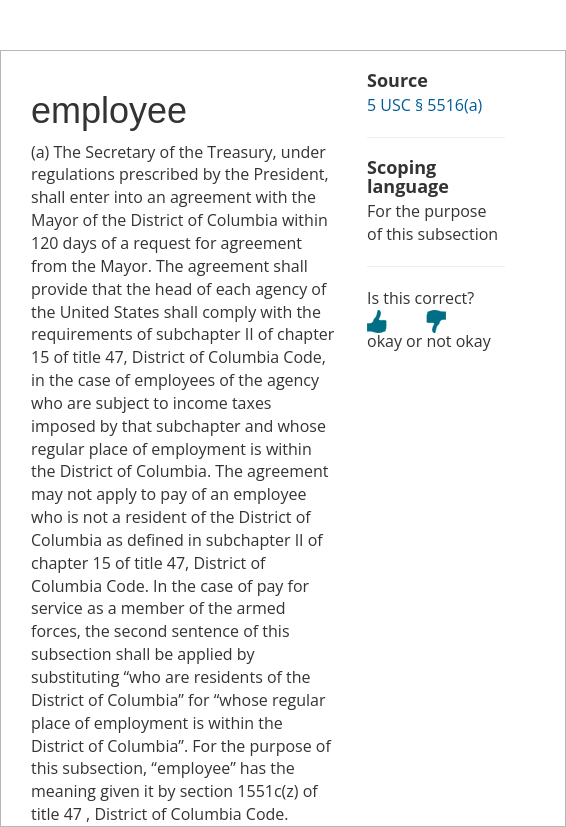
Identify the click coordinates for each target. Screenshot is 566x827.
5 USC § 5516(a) (424, 105)
